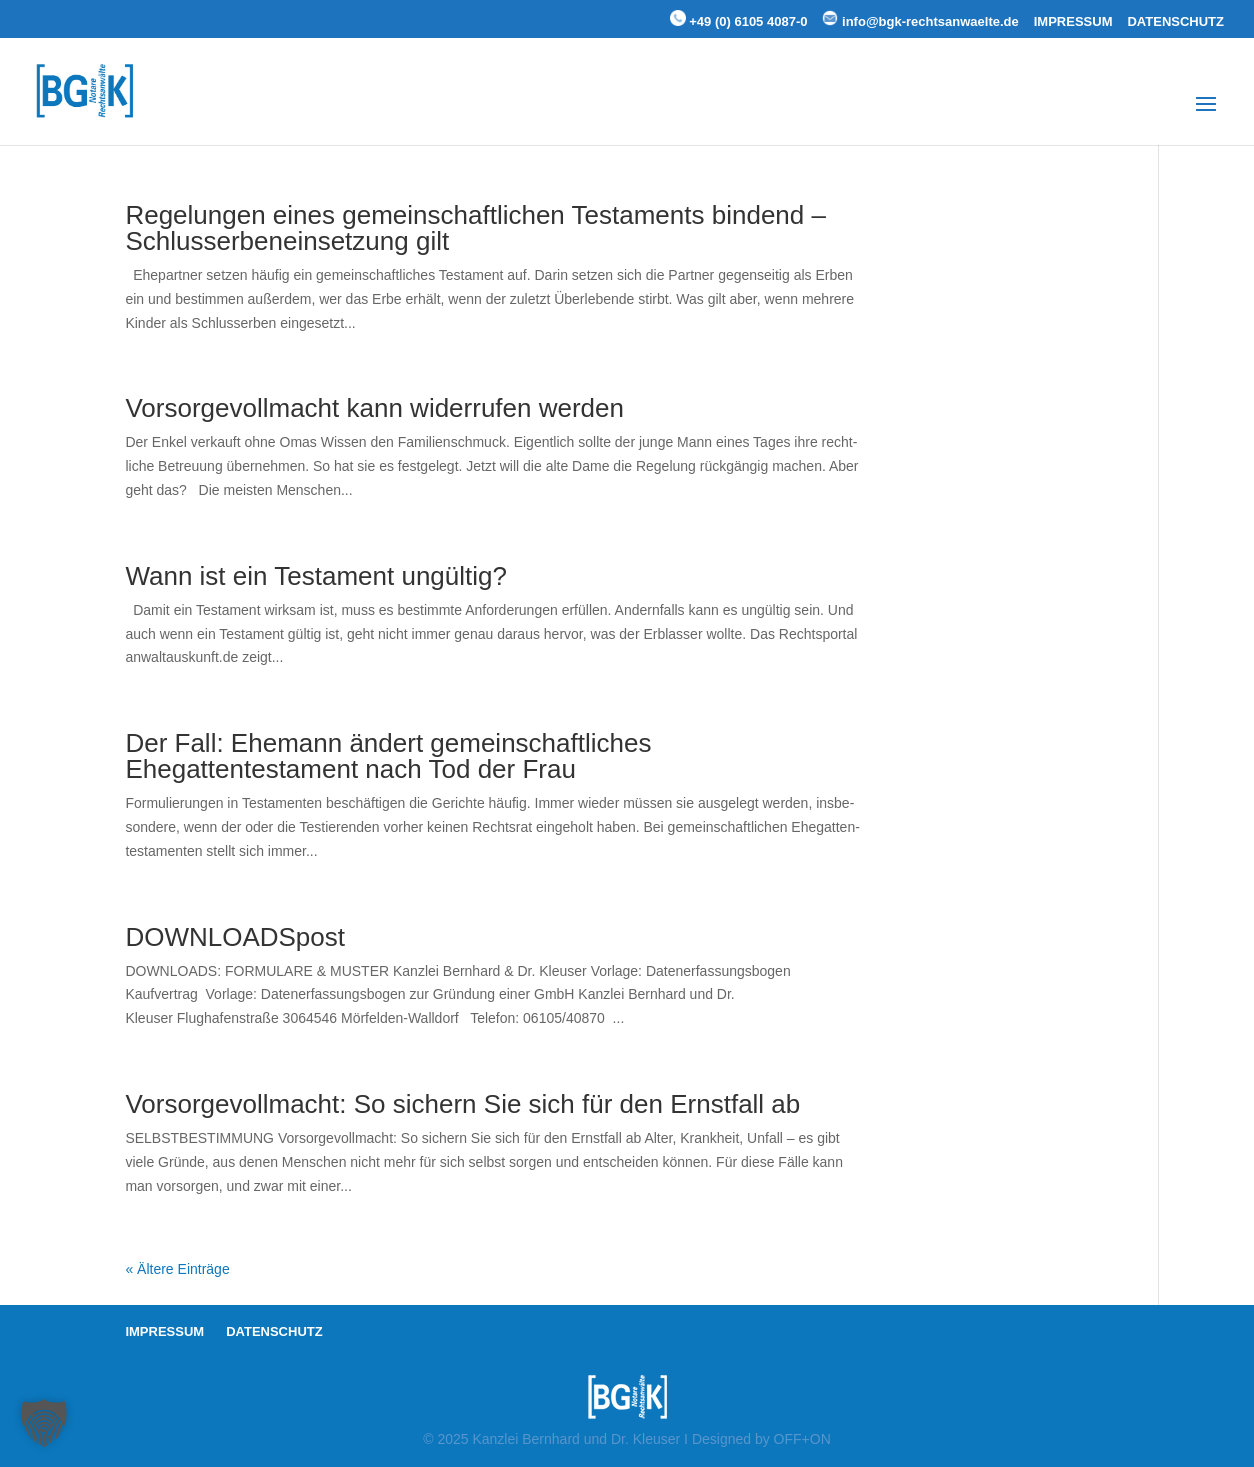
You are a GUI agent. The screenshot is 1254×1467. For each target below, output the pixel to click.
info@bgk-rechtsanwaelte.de (920, 19)
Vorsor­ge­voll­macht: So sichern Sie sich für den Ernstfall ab (462, 1104)
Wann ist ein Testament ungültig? (316, 576)
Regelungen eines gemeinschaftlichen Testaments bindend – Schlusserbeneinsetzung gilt (475, 228)
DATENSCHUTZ (1175, 22)
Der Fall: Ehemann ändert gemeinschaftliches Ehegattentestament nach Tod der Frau (388, 756)
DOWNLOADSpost (235, 937)
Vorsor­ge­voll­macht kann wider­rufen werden (374, 408)
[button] (44, 1423)
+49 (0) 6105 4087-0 (739, 19)
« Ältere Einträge (177, 1269)
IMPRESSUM (1073, 22)
